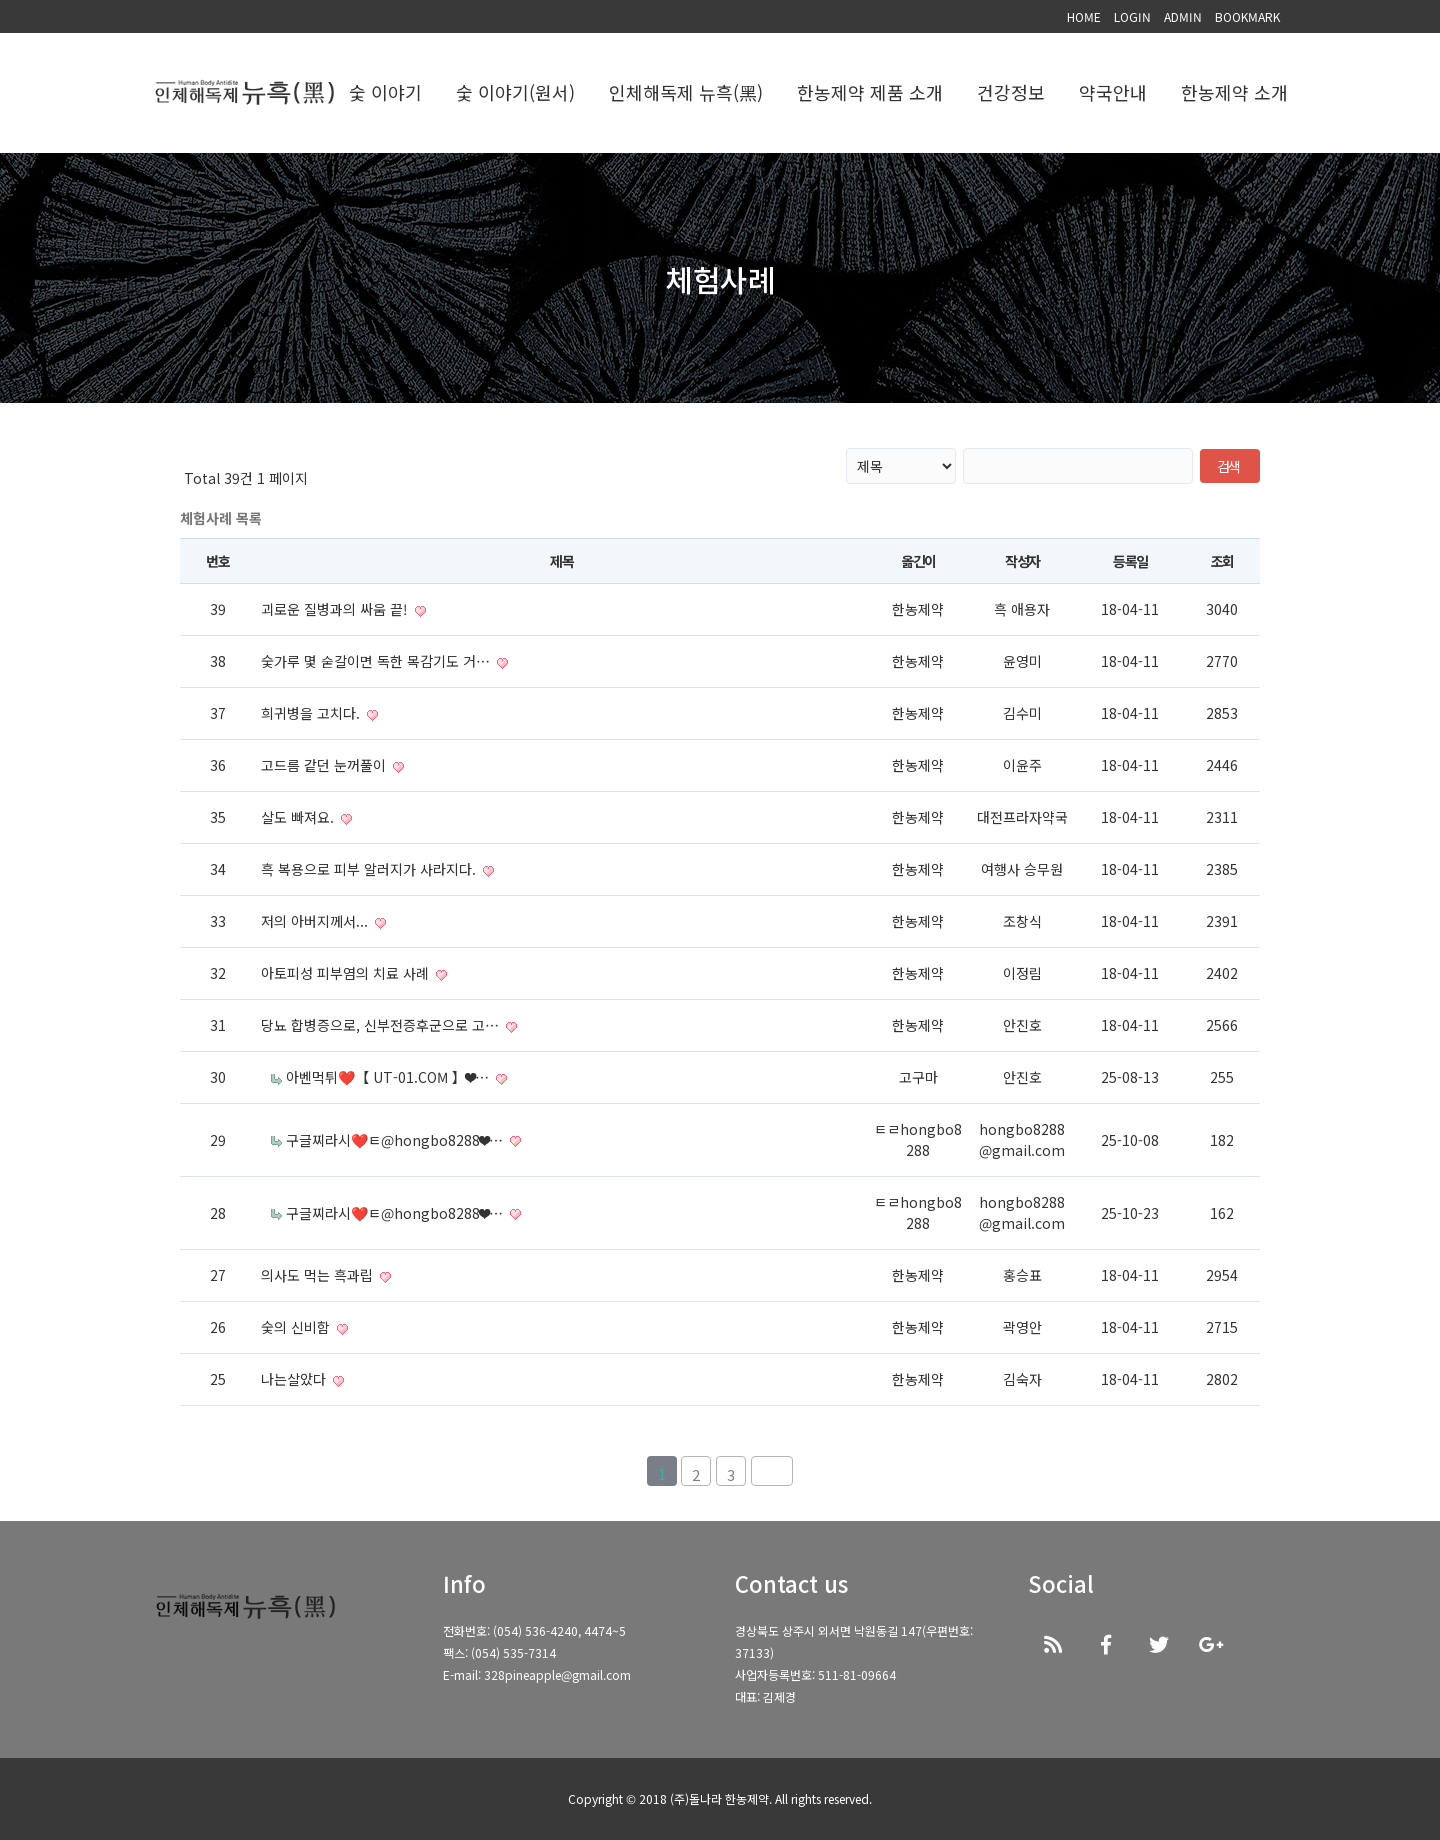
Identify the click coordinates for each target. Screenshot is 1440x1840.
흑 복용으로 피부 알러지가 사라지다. (370, 869)
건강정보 (1011, 93)
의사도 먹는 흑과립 (319, 1275)
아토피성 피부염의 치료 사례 (347, 973)
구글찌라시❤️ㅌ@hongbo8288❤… (396, 1140)
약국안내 (1113, 93)
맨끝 (772, 1471)
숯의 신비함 (297, 1327)
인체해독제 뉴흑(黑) (686, 93)
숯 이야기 (385, 93)
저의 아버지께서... (316, 921)
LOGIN (1132, 16)
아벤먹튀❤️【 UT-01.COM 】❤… (389, 1077)
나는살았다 (295, 1379)
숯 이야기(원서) (515, 93)
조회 (1222, 561)
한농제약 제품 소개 (870, 93)
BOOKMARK (1247, 16)
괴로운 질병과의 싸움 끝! (336, 609)
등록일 (1130, 561)
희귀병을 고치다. (312, 713)
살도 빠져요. (299, 817)
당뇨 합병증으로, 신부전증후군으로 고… (382, 1025)
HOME (1084, 16)
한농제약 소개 (1234, 93)
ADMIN (1183, 16)
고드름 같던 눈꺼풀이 (325, 765)
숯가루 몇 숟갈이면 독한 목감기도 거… (377, 661)
